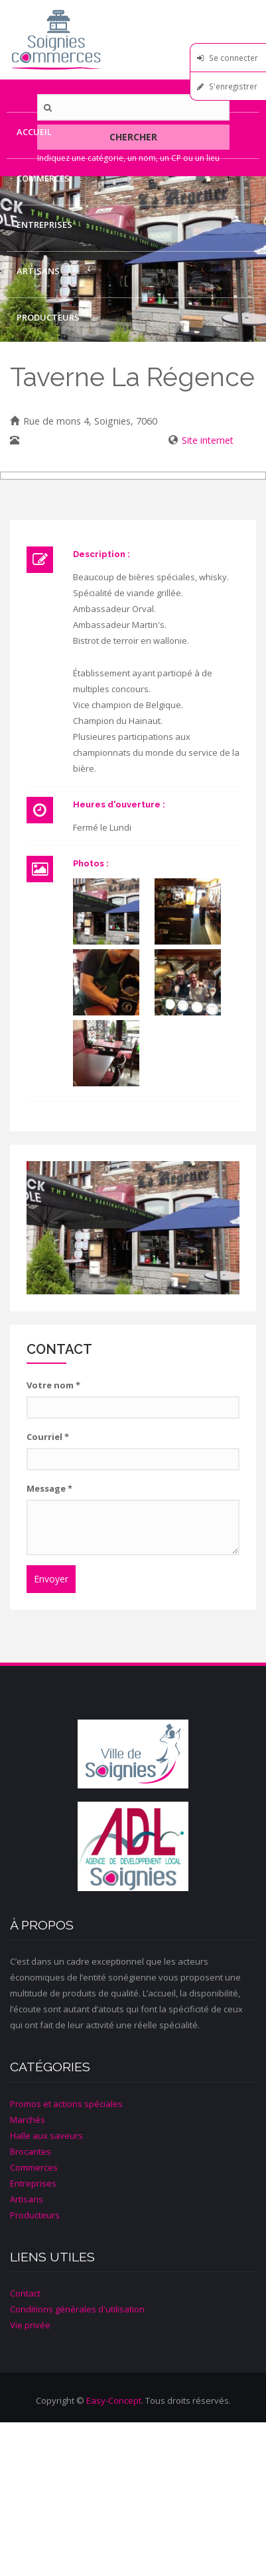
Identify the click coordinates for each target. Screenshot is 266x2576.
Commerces (43, 178)
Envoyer (51, 1578)
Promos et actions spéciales (66, 2104)
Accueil (34, 132)
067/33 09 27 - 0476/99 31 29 (86, 440)
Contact (37, 364)
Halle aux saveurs (46, 2135)
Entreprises (44, 225)
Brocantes (30, 2151)
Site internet (207, 440)
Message (49, 1488)
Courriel (48, 1437)
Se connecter (233, 57)
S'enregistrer (233, 86)
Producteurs (48, 317)
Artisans (38, 271)
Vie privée (30, 2325)
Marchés (27, 2120)
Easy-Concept (113, 2400)
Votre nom (53, 1385)
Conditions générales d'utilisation (77, 2309)
